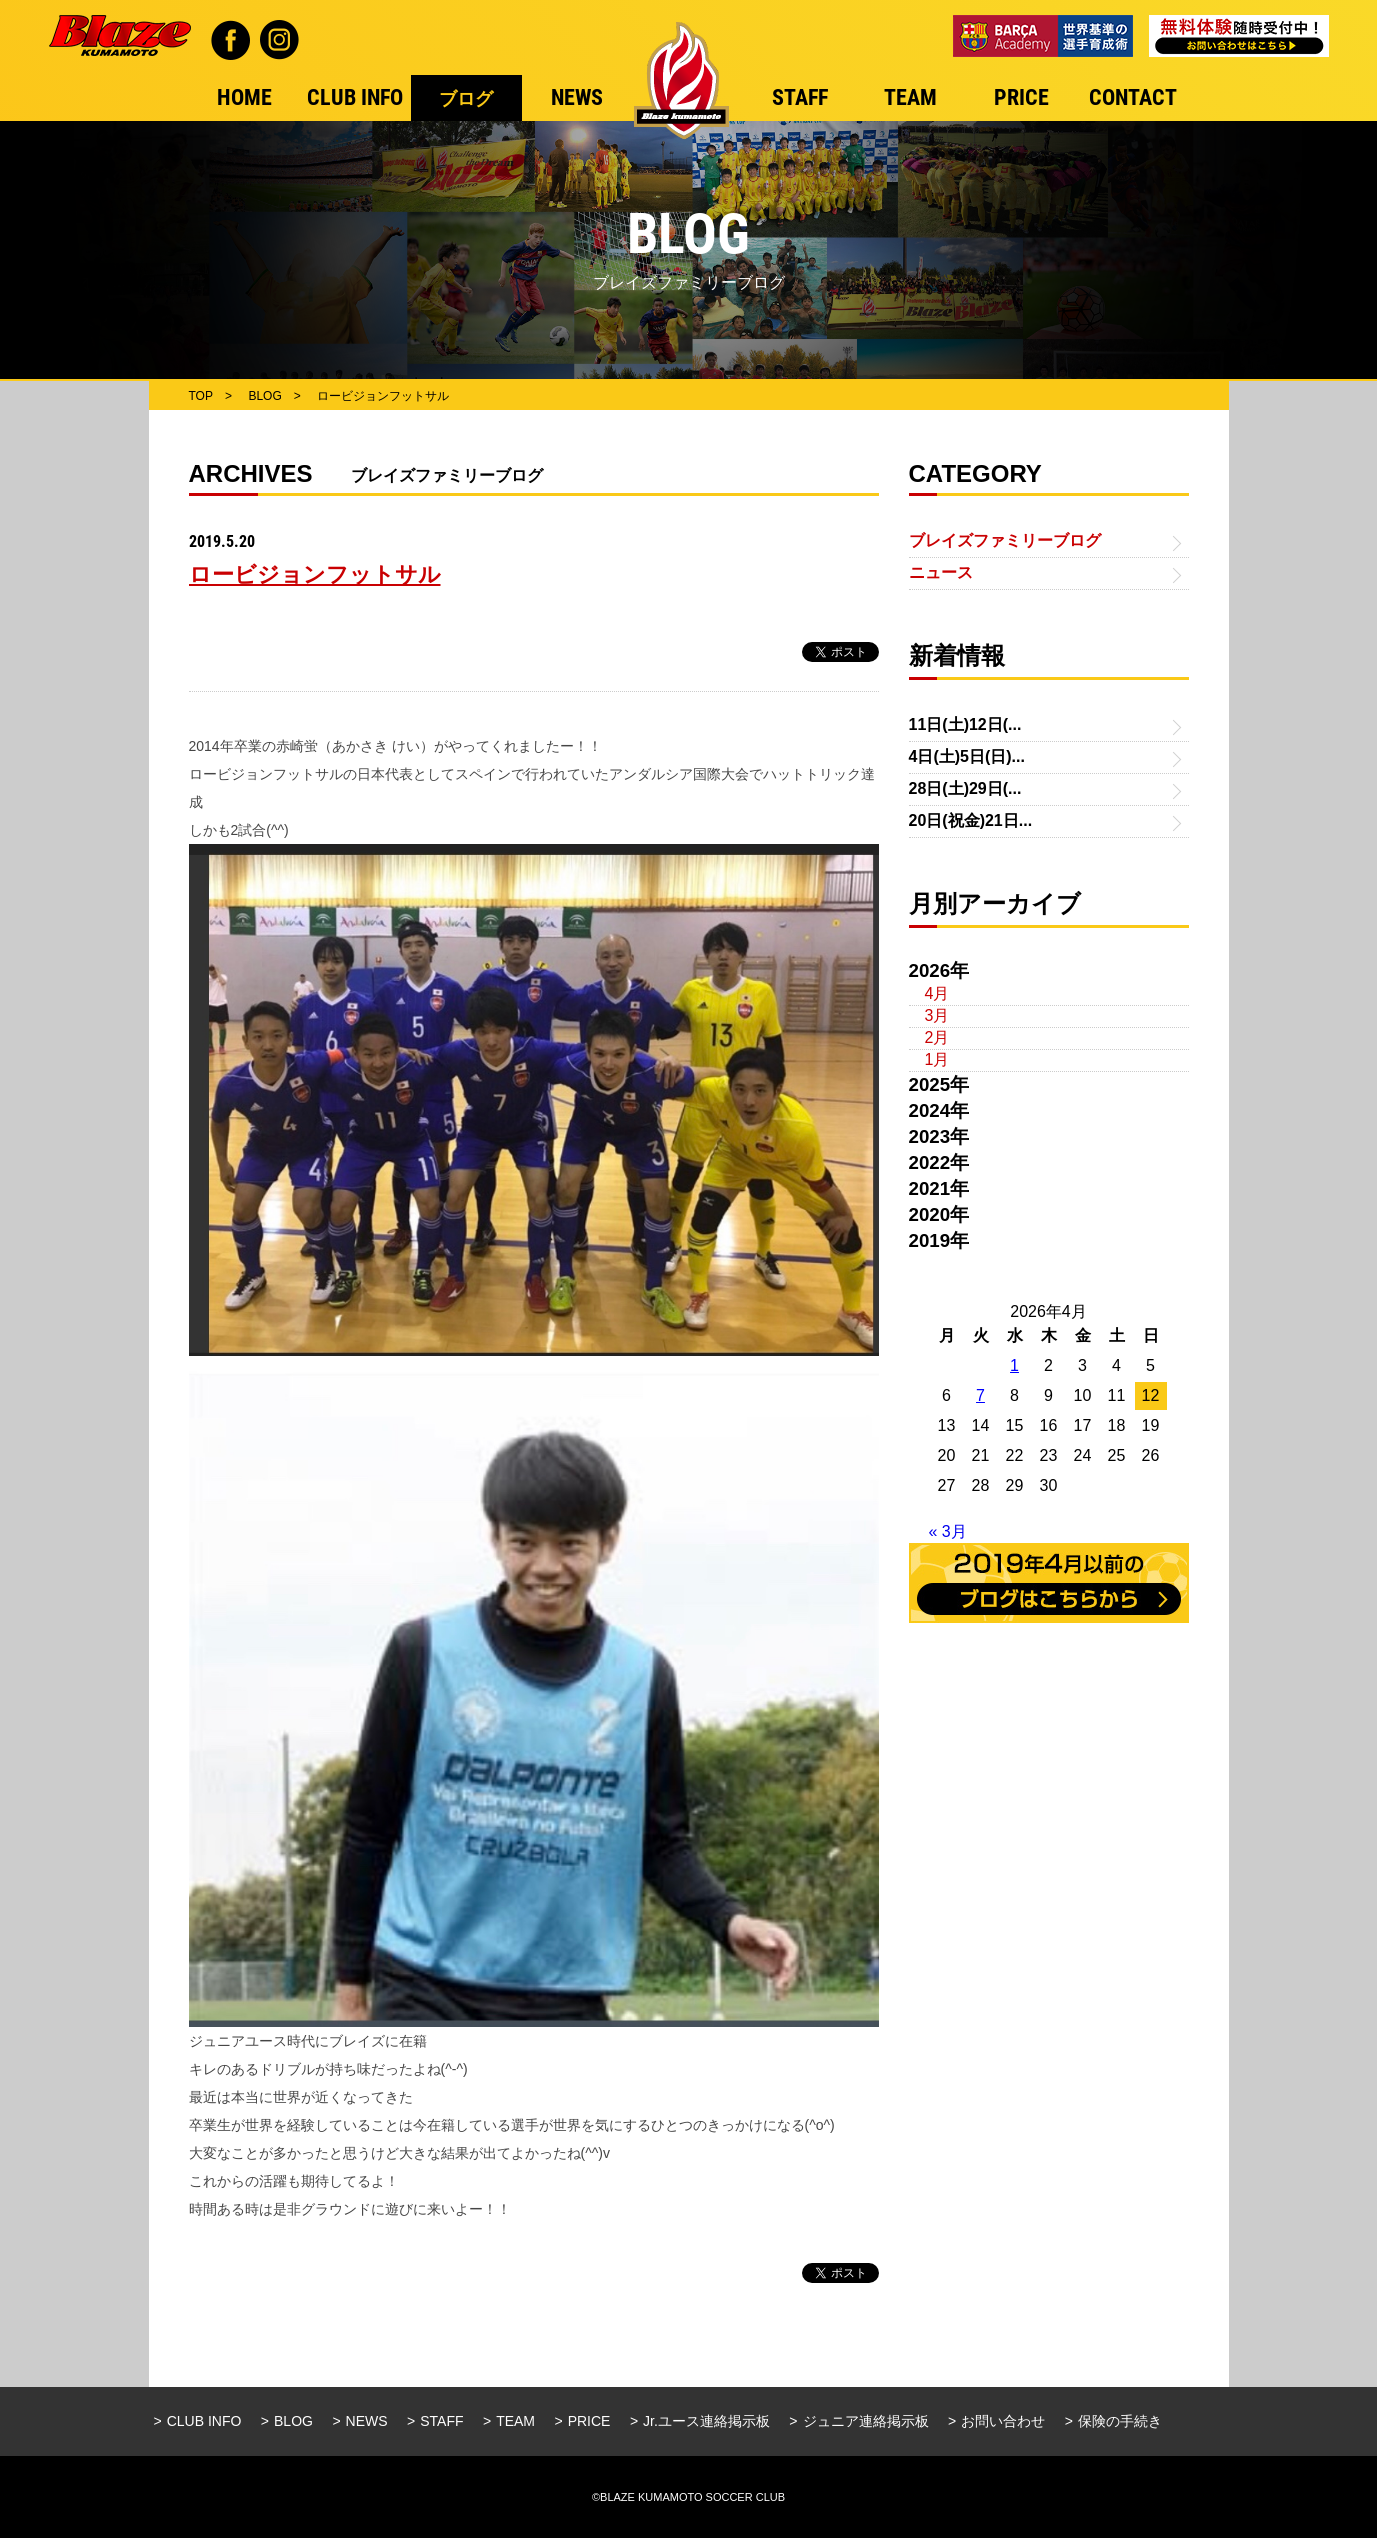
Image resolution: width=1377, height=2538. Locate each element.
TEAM (515, 2421)
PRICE (589, 2421)
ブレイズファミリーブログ (1005, 540)
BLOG (293, 2421)
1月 (937, 1059)
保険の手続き (1120, 2421)
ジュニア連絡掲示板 (866, 2421)
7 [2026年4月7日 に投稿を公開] (980, 1395)
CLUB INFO (204, 2421)
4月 (937, 993)
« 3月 (948, 1531)
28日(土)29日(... (965, 788)
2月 (937, 1037)
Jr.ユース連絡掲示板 (706, 2421)
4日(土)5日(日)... (967, 756)
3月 (937, 1015)
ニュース (941, 572)
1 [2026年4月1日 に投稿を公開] (1014, 1365)
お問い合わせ (1003, 2421)
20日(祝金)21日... (971, 820)
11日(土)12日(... (965, 724)
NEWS (367, 2421)
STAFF (441, 2421)
